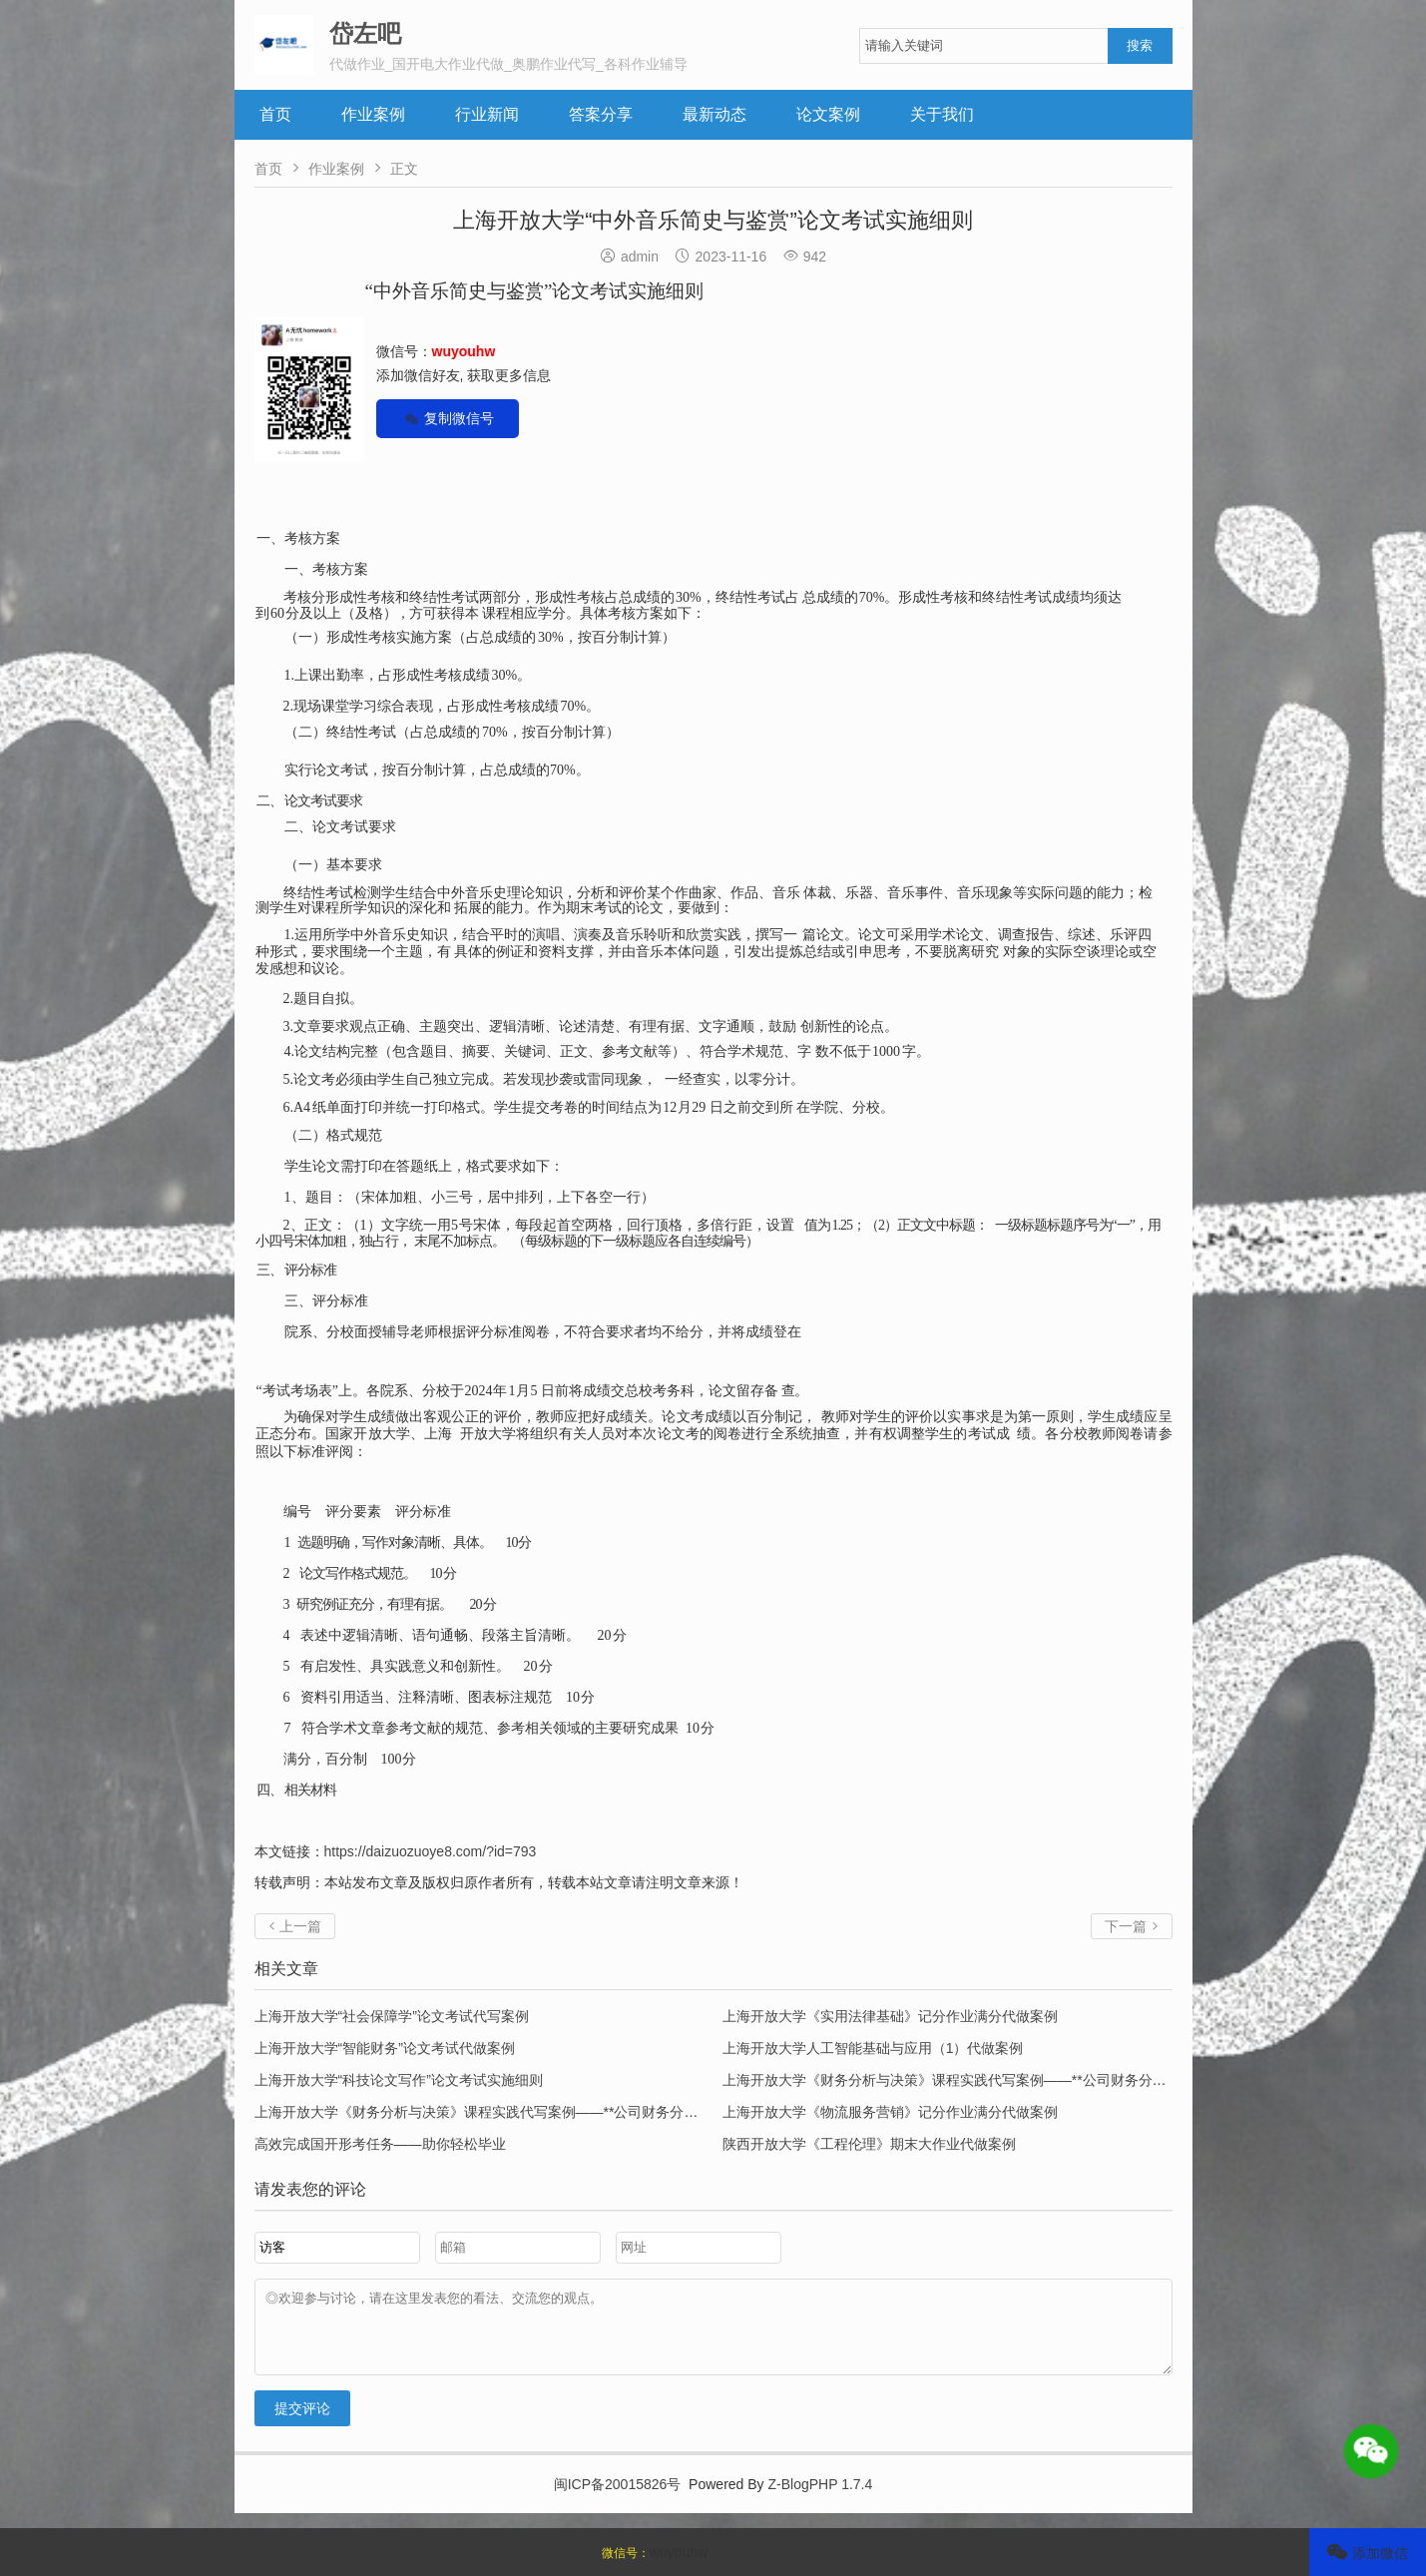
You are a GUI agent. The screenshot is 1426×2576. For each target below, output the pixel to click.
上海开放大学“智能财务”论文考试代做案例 (384, 2048)
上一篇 (295, 1926)
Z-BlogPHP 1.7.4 (820, 2499)
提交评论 (302, 2423)
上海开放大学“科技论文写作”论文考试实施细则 (398, 2080)
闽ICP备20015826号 (618, 2499)
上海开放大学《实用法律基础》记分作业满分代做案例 (890, 2016)
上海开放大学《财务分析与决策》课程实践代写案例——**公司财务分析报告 (958, 2080)
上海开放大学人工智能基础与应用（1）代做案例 (873, 2048)
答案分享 (601, 114)
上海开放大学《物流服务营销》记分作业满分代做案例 (890, 2112)
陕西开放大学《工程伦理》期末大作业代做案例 (869, 2144)
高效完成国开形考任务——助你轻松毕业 (380, 2144)
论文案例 (828, 114)
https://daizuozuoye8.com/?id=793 (430, 1851)
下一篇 (1132, 1926)
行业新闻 (487, 114)
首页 (275, 114)
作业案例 (373, 114)
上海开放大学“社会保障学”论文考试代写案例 (391, 2016)
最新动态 (714, 114)
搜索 (1140, 45)
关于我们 (942, 114)
